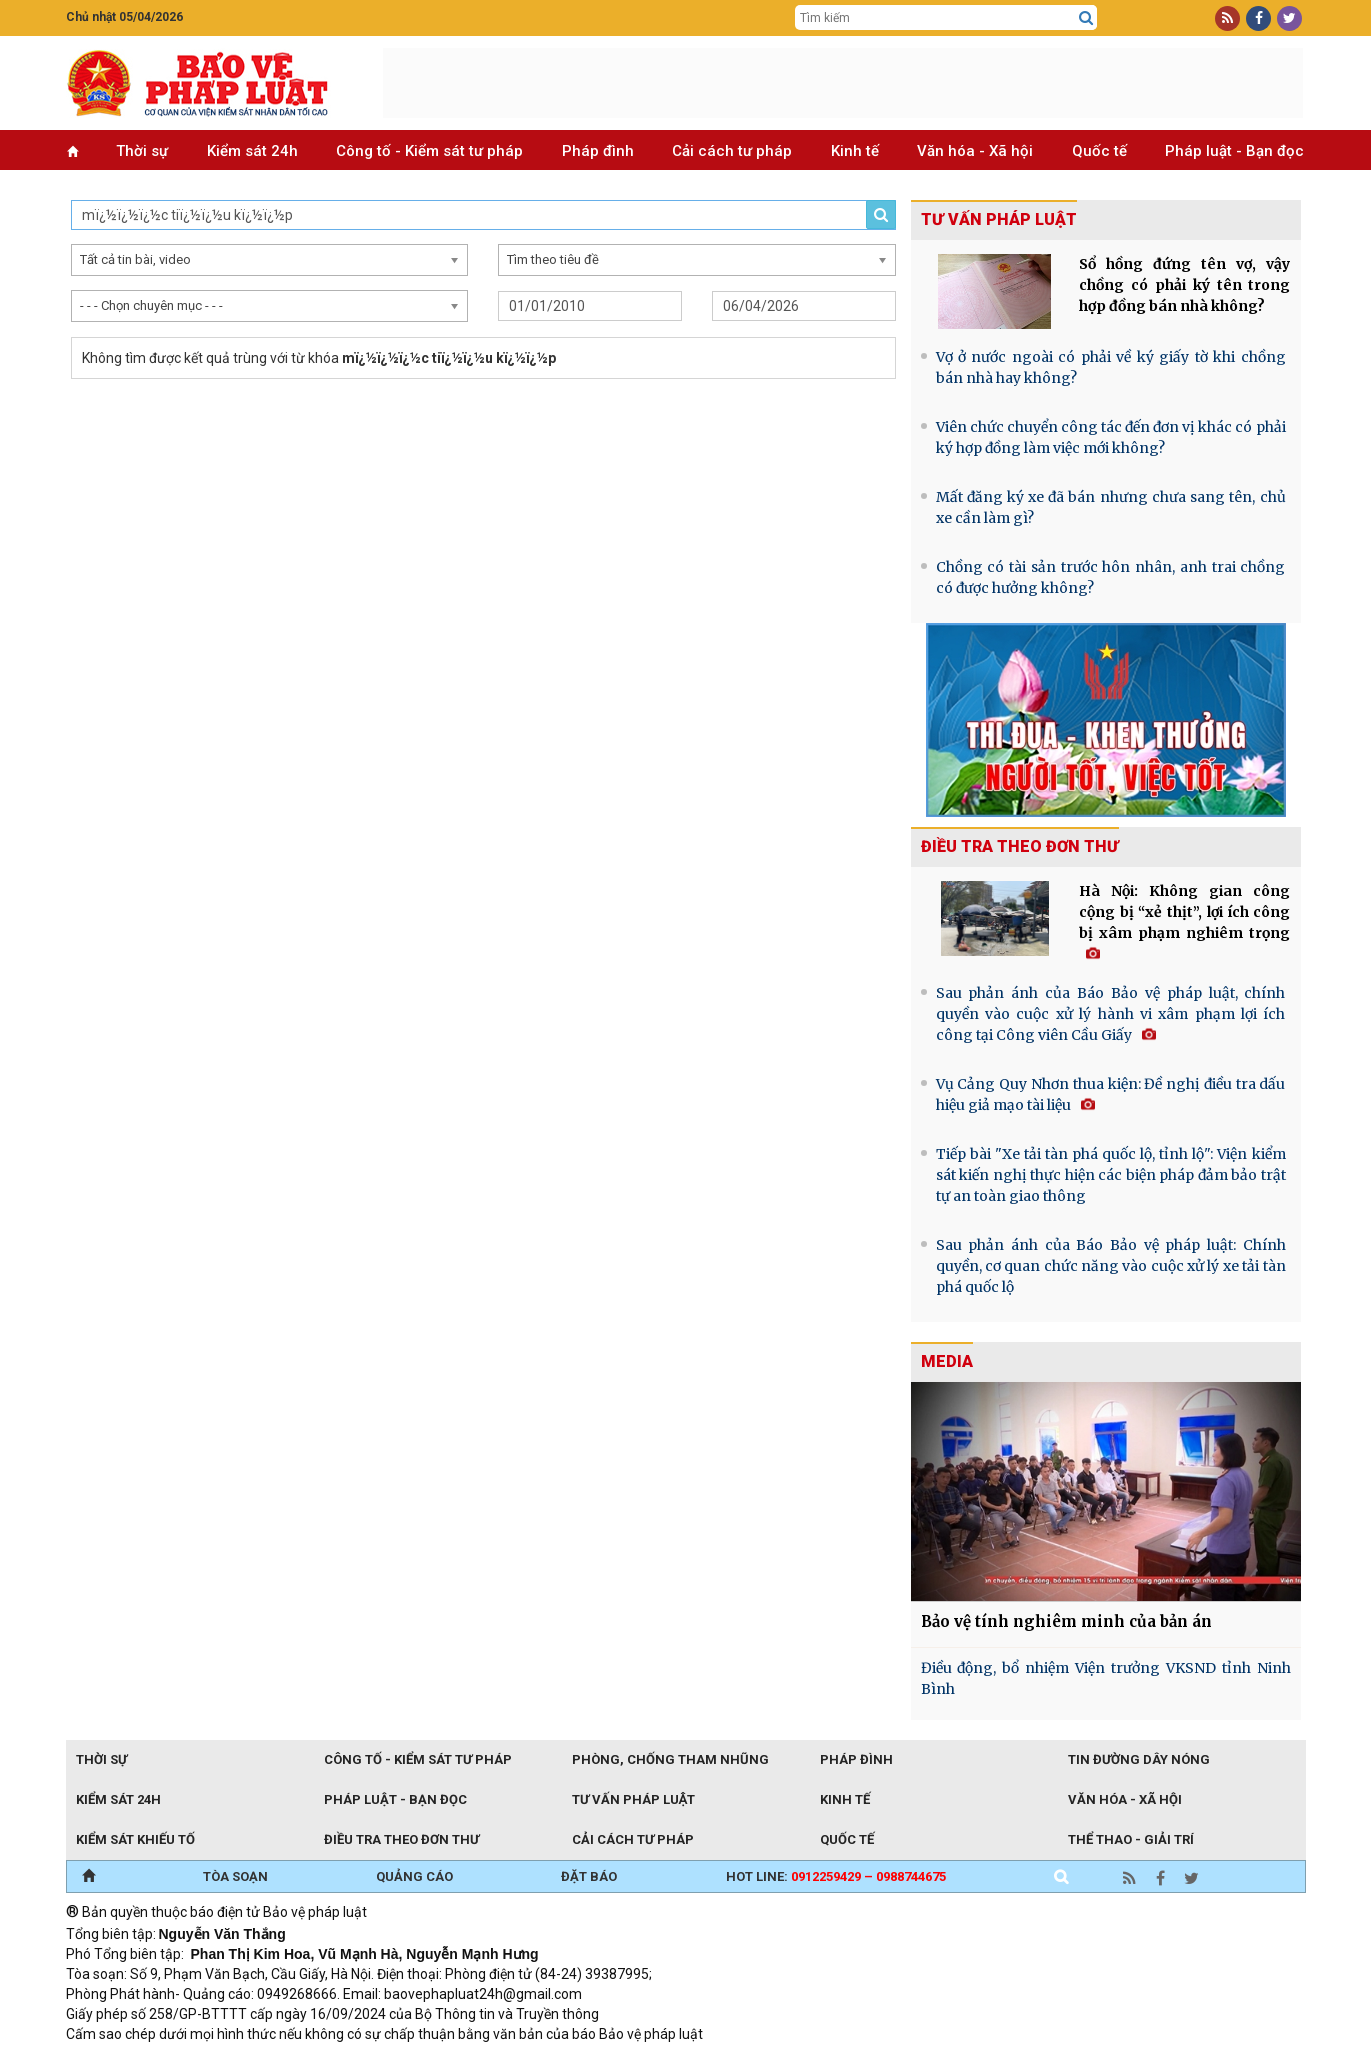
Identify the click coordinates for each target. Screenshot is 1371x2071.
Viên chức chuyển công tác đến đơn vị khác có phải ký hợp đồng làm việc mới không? (1111, 437)
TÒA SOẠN (235, 1876)
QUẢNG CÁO (414, 1876)
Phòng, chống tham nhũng (670, 1759)
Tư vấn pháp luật (999, 219)
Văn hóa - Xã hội (975, 151)
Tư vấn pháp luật (633, 1799)
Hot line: (836, 1876)
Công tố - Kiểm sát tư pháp (429, 151)
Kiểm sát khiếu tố (135, 1839)
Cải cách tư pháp (732, 151)
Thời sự (142, 151)
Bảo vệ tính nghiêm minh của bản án (1066, 1621)
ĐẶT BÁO (589, 1876)
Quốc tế (1099, 151)
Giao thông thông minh (268, 2061)
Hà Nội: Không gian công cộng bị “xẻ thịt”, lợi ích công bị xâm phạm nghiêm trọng (1185, 921)
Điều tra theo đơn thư (1020, 846)
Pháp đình (598, 151)
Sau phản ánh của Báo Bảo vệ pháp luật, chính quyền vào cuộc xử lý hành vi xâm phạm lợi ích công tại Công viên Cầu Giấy (1111, 1014)
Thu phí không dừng (421, 2061)
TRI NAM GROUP (126, 2061)
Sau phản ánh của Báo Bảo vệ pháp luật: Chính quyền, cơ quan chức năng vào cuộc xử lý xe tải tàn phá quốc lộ (1111, 1266)
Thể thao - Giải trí (1131, 1839)
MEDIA (947, 1361)
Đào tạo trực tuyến (561, 2061)
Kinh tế (855, 151)
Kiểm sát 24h (252, 151)
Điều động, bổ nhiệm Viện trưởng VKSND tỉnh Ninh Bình (1106, 1678)
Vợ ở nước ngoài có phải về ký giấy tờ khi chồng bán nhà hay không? (1111, 367)
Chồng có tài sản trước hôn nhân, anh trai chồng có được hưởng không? (1111, 577)
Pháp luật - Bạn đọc (1234, 151)
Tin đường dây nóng (1139, 1759)
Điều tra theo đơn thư (401, 1839)
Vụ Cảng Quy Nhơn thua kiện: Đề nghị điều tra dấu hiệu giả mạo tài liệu (1111, 1094)
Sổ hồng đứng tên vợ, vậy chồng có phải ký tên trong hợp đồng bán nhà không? (1185, 285)
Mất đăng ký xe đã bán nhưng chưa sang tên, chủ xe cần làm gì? (1111, 507)
